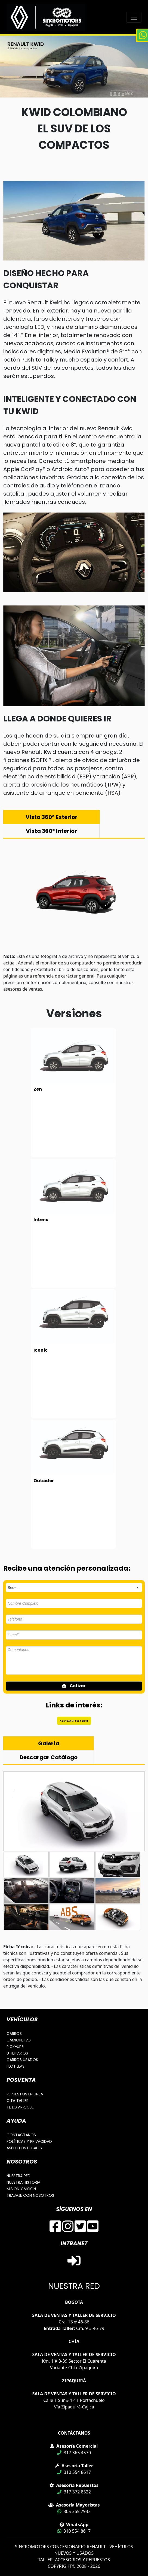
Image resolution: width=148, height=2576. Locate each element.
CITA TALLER (18, 2100)
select (137, 1587)
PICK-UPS (15, 2046)
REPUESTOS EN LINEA (25, 2094)
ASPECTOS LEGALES (24, 2148)
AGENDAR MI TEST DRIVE (74, 1720)
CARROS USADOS (22, 2059)
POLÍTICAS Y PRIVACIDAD (29, 2141)
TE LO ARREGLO (21, 2107)
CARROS (14, 2033)
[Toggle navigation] (133, 17)
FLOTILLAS (15, 2066)
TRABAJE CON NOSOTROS (30, 2195)
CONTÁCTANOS (21, 2135)
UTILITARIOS (17, 2053)
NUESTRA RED (18, 2175)
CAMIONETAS (19, 2040)
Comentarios (74, 1660)
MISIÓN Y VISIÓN (21, 2189)
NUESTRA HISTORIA (23, 2182)
